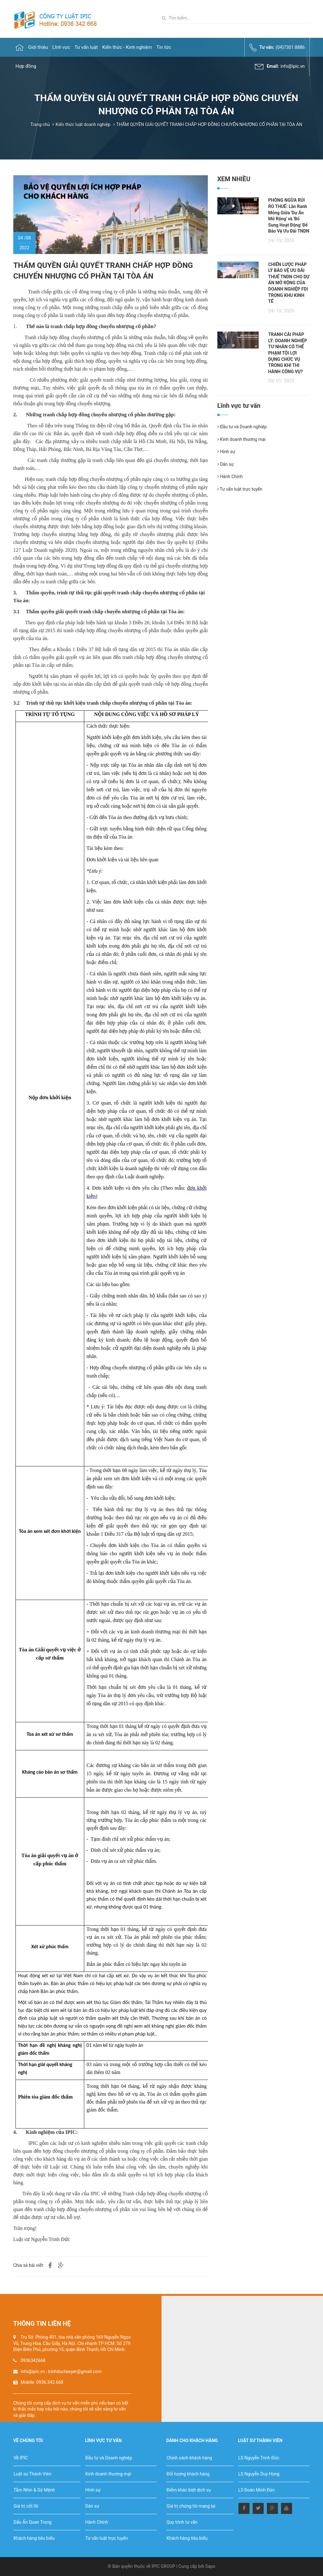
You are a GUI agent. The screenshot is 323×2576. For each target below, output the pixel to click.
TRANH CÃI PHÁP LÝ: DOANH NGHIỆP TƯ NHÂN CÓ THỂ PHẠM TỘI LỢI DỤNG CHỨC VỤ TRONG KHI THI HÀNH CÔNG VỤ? (287, 353)
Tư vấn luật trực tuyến (239, 489)
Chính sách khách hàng (189, 2457)
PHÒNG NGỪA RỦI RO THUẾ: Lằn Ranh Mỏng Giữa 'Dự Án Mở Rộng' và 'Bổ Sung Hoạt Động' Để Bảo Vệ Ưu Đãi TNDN (288, 216)
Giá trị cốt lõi (26, 2506)
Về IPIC (21, 2457)
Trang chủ (40, 124)
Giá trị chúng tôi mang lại (191, 2506)
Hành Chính (230, 476)
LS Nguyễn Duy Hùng (258, 2473)
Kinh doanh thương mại (241, 439)
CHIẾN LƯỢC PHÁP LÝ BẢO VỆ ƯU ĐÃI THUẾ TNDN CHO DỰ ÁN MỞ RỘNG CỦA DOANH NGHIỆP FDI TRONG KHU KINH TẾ (288, 283)
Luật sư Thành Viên (32, 2473)
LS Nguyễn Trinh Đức (258, 2457)
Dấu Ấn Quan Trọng (32, 2522)
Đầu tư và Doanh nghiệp (242, 426)
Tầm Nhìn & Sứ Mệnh (34, 2489)
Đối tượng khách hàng (188, 2473)
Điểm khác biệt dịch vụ (189, 2489)
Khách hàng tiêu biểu (34, 2538)
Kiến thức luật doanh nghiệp (83, 124)
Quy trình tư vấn (182, 2522)
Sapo (210, 2566)
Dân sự (225, 464)
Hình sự (226, 451)
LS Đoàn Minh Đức (256, 2489)
